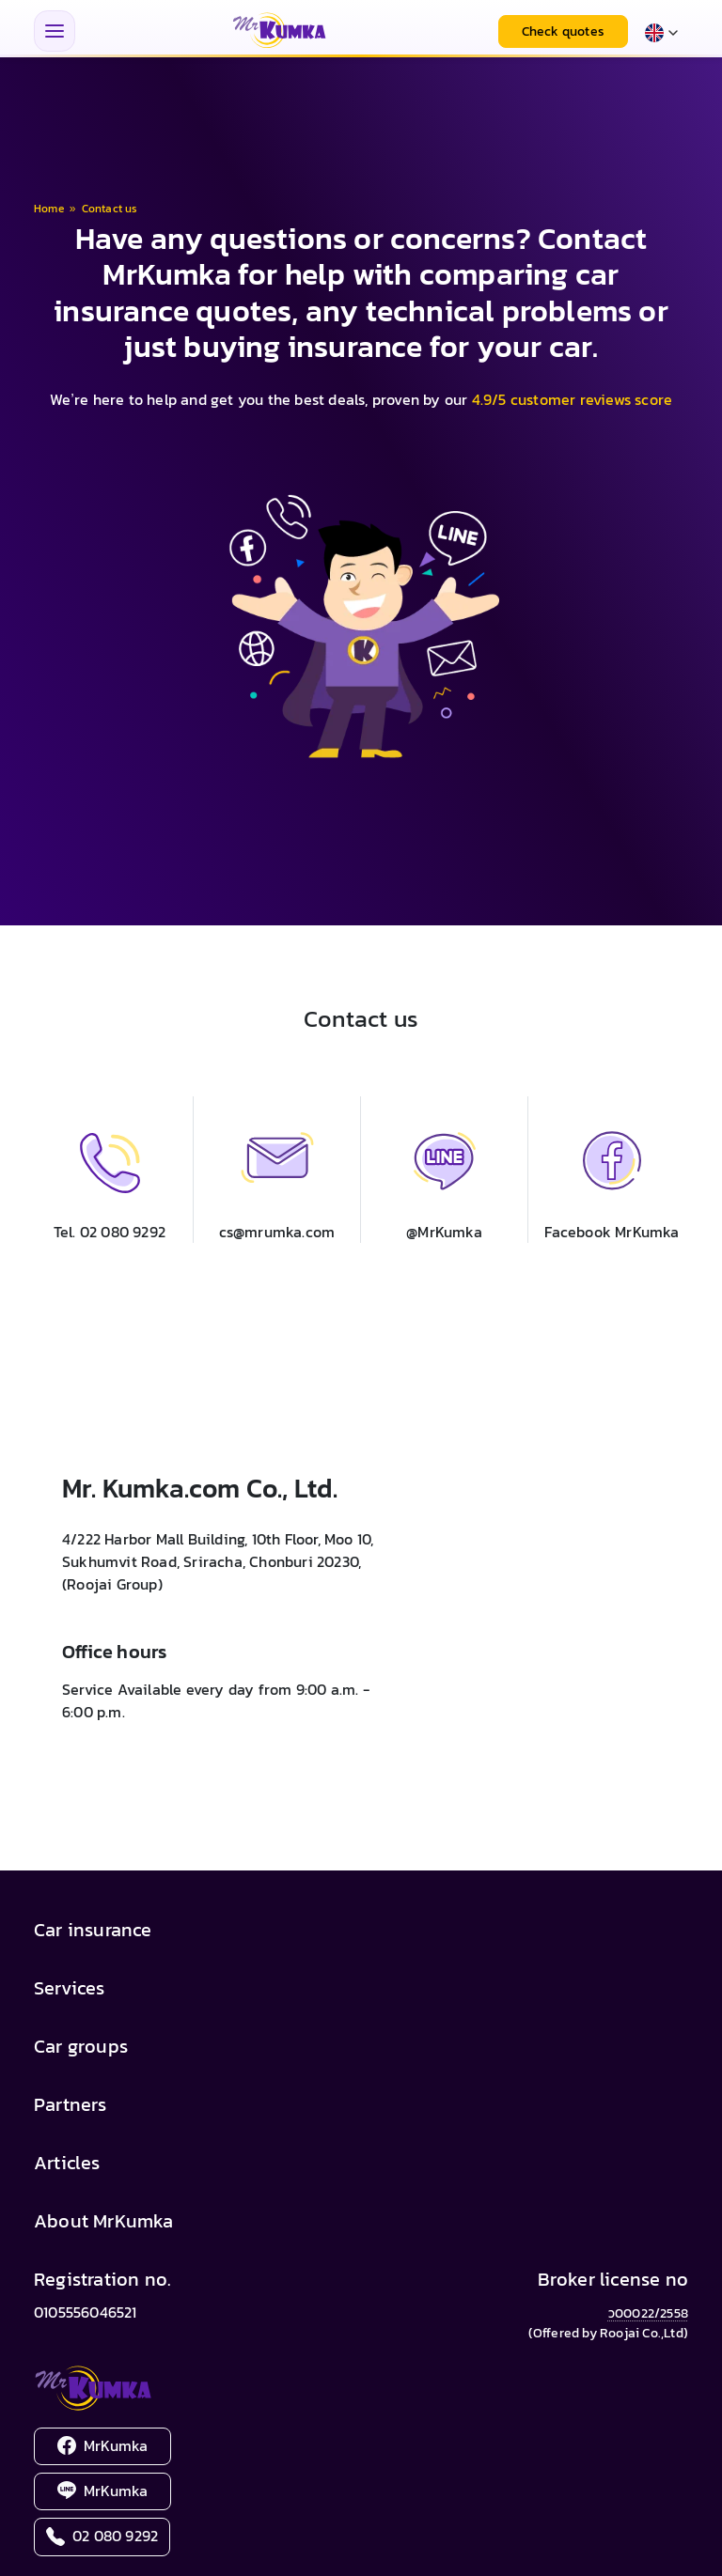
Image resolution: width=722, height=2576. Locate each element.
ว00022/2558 (648, 2313)
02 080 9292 (102, 2535)
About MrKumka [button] (104, 2221)
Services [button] (69, 1988)
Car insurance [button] (93, 1930)
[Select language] (662, 31)
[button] (277, 1169)
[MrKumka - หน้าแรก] (279, 31)
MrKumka (102, 2445)
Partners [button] (70, 2104)
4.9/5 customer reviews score (572, 399)
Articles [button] (67, 2163)
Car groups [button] (81, 2046)
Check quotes (563, 31)
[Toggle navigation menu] (54, 31)
